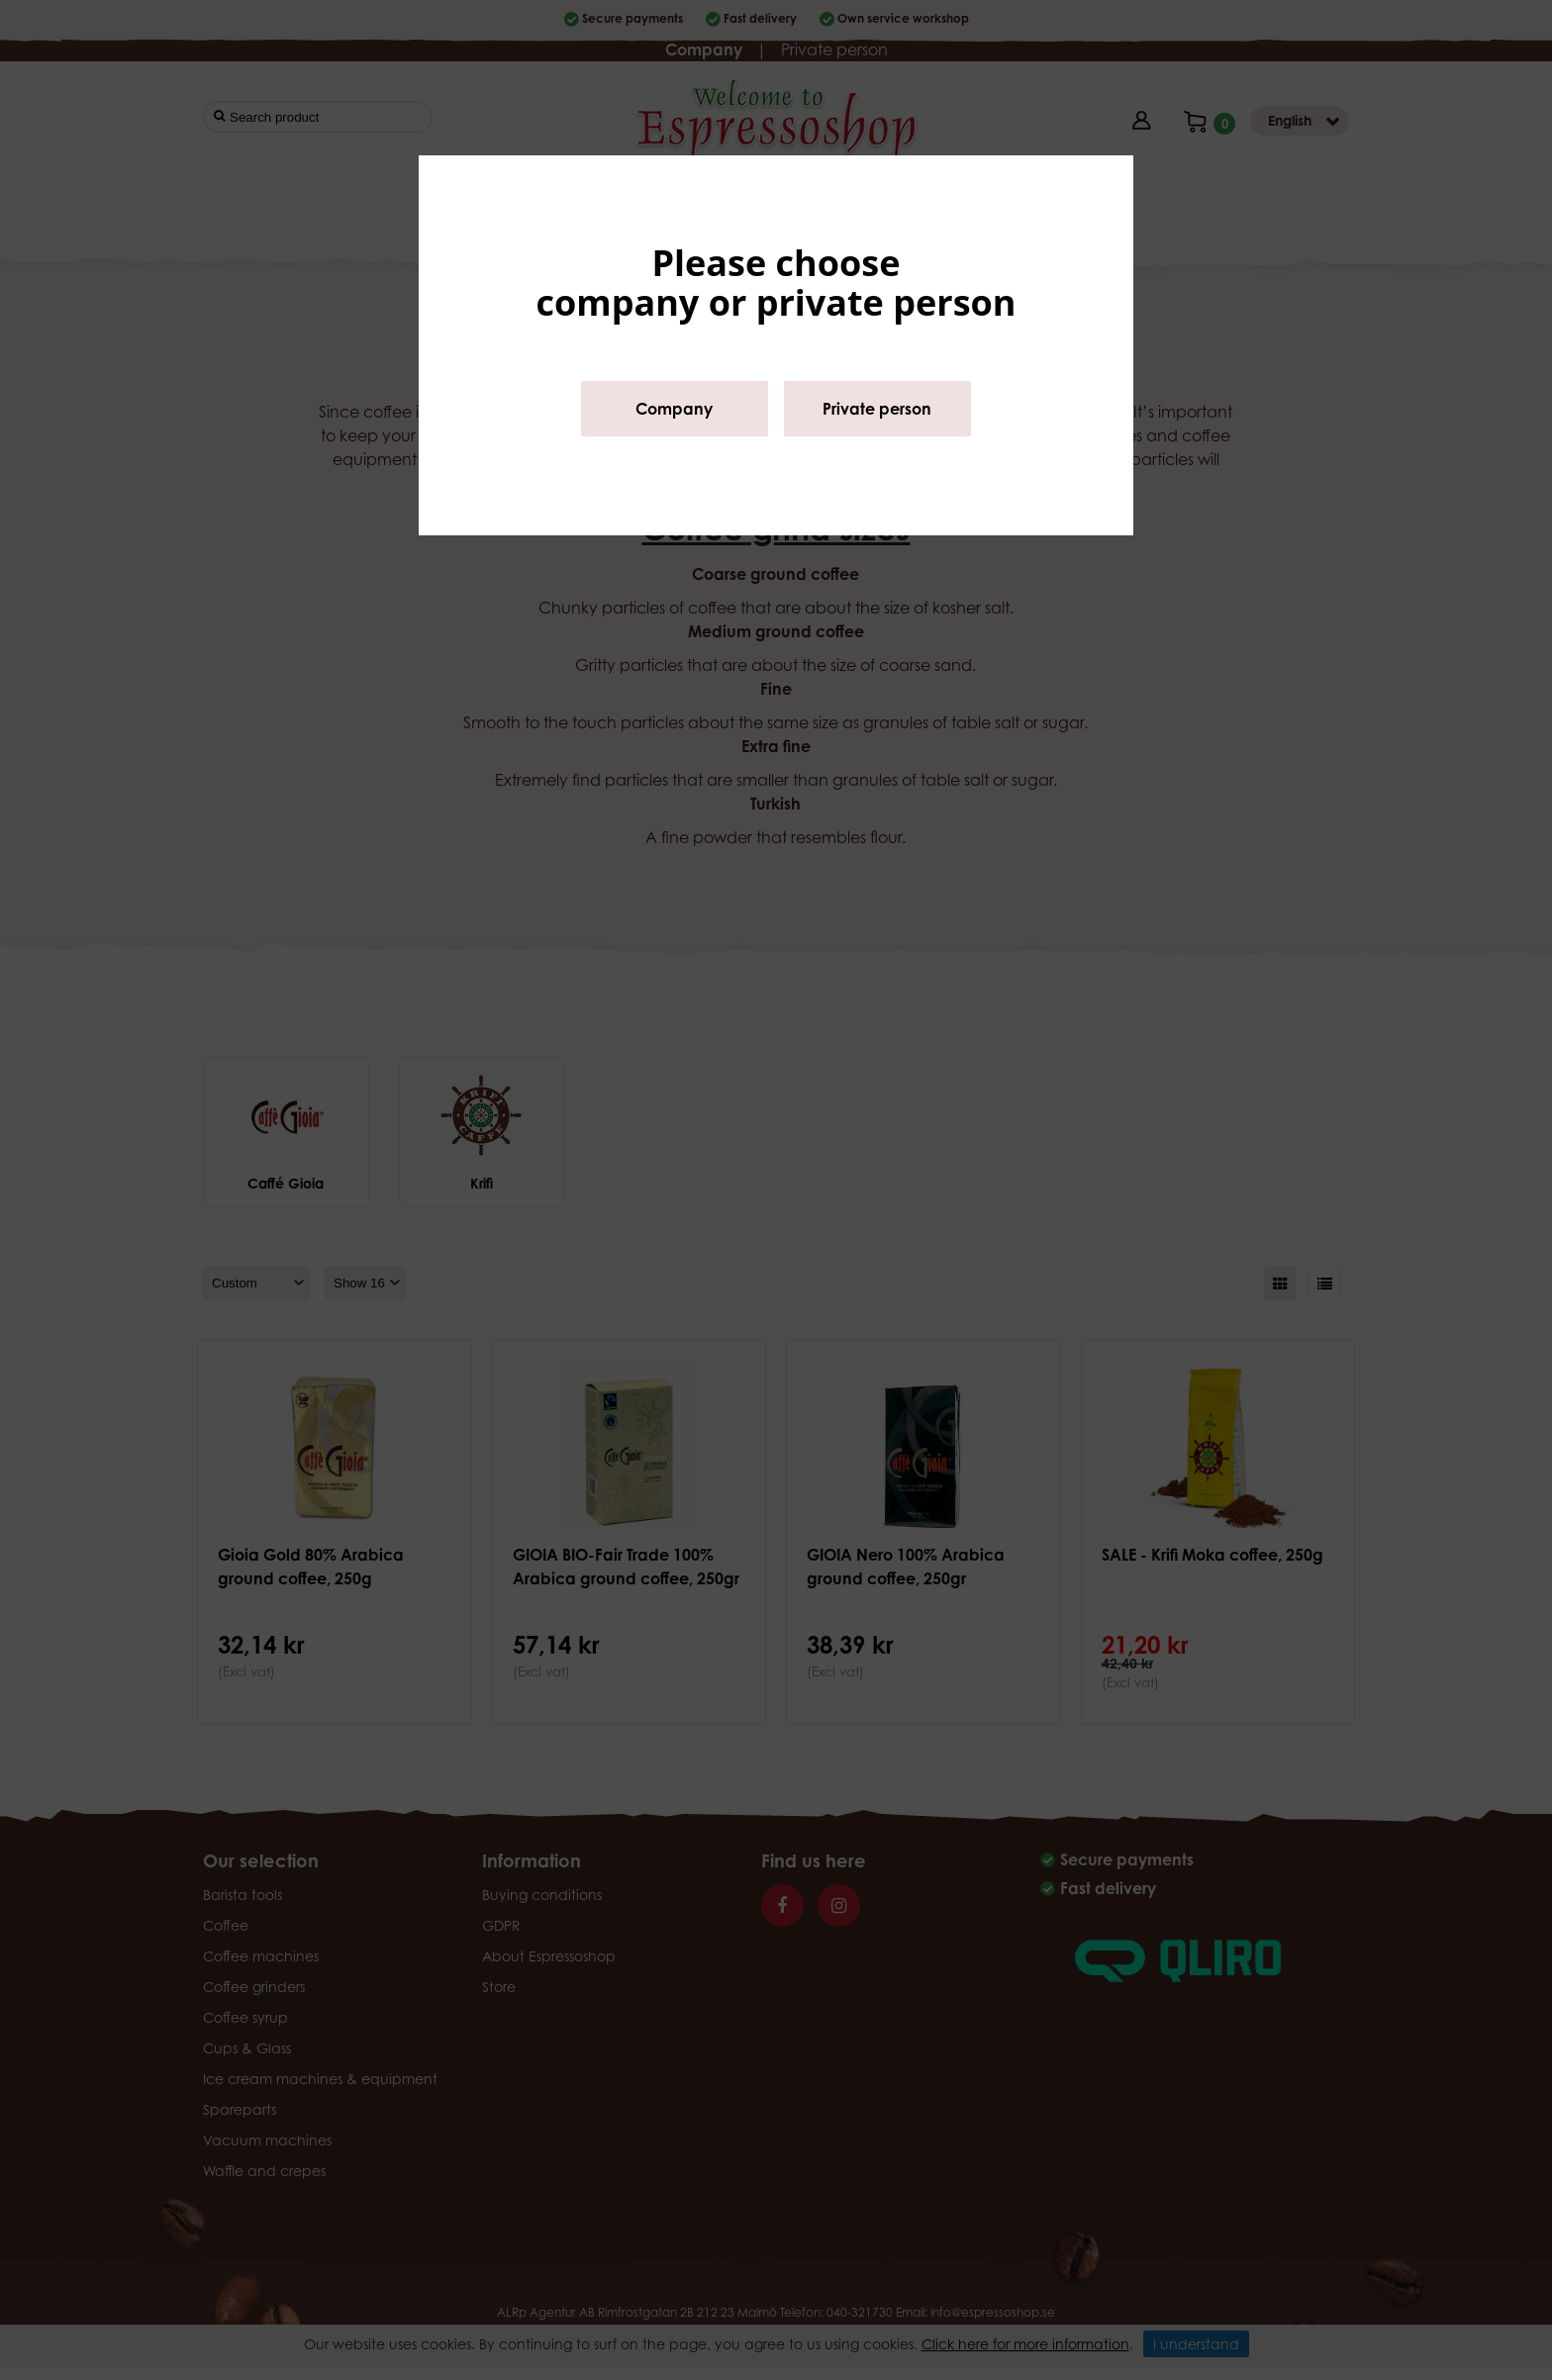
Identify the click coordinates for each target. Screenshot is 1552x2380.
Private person (877, 409)
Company (674, 409)
